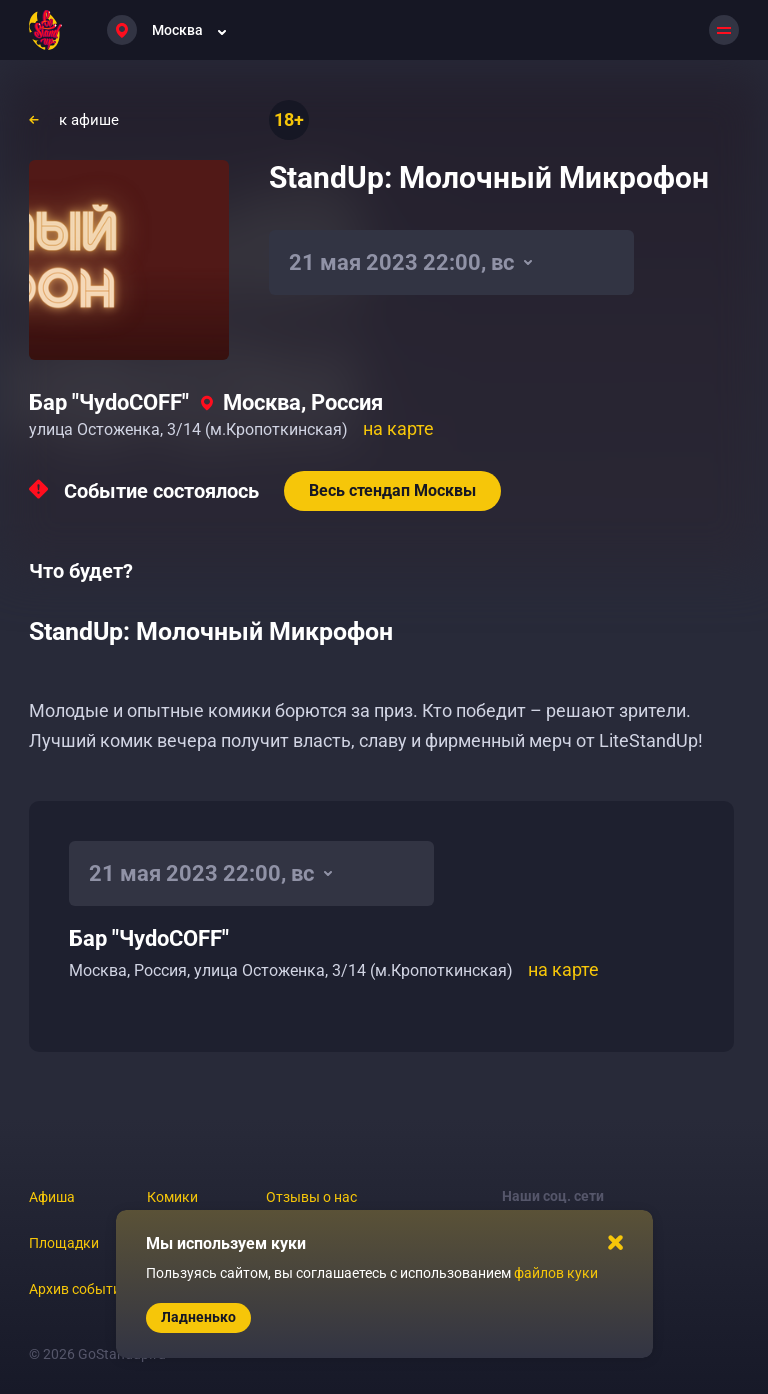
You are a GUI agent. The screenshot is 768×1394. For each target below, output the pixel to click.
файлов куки (556, 1273)
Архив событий (79, 1289)
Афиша (52, 1197)
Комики (172, 1197)
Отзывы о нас (311, 1197)
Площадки (64, 1243)
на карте (398, 428)
